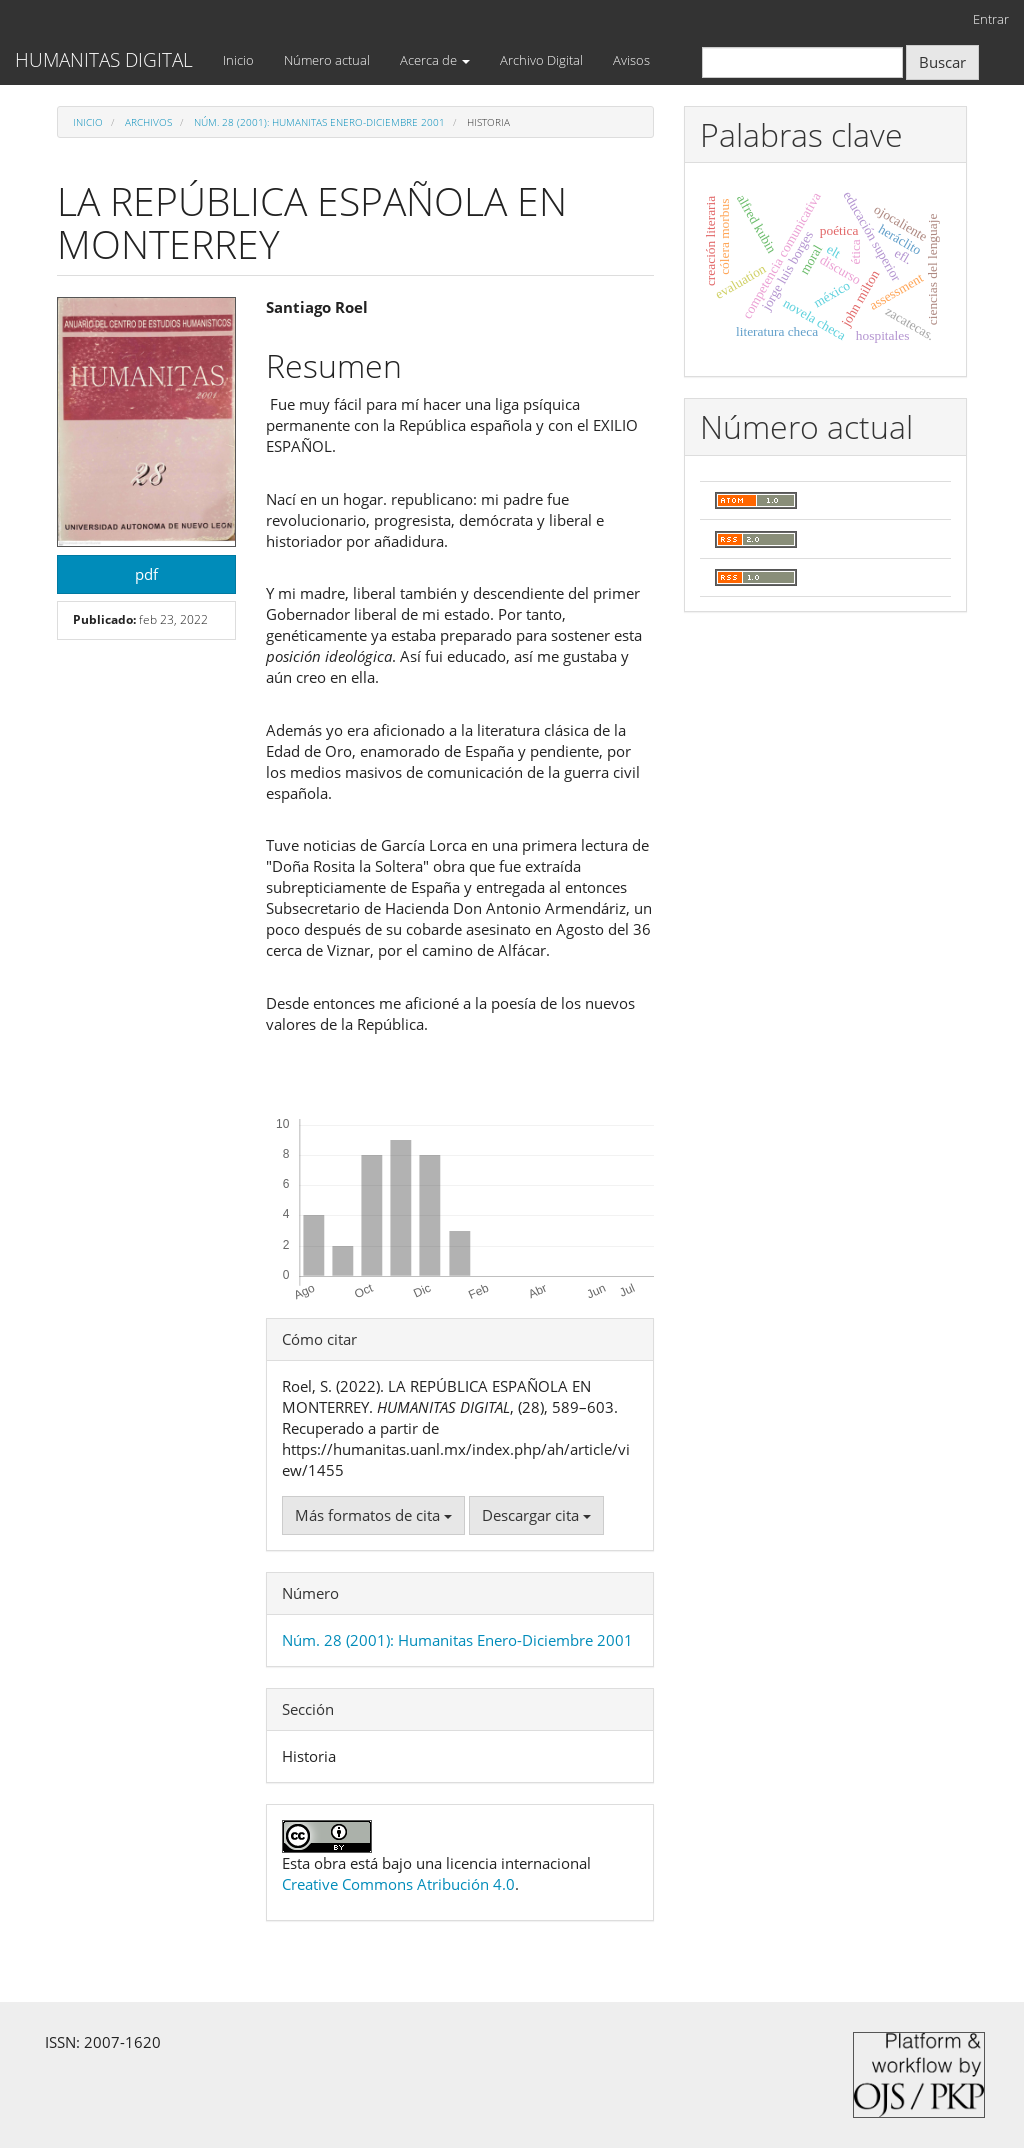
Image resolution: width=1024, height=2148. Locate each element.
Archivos (148, 122)
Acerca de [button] (435, 60)
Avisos (631, 60)
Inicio (238, 60)
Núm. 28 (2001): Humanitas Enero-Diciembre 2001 (319, 122)
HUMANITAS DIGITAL (104, 60)
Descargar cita (536, 1515)
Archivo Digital (541, 60)
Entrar (991, 19)
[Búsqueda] (802, 62)
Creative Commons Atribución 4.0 (398, 1884)
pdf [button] (146, 574)
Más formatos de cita (373, 1515)
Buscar (942, 62)
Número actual (327, 60)
